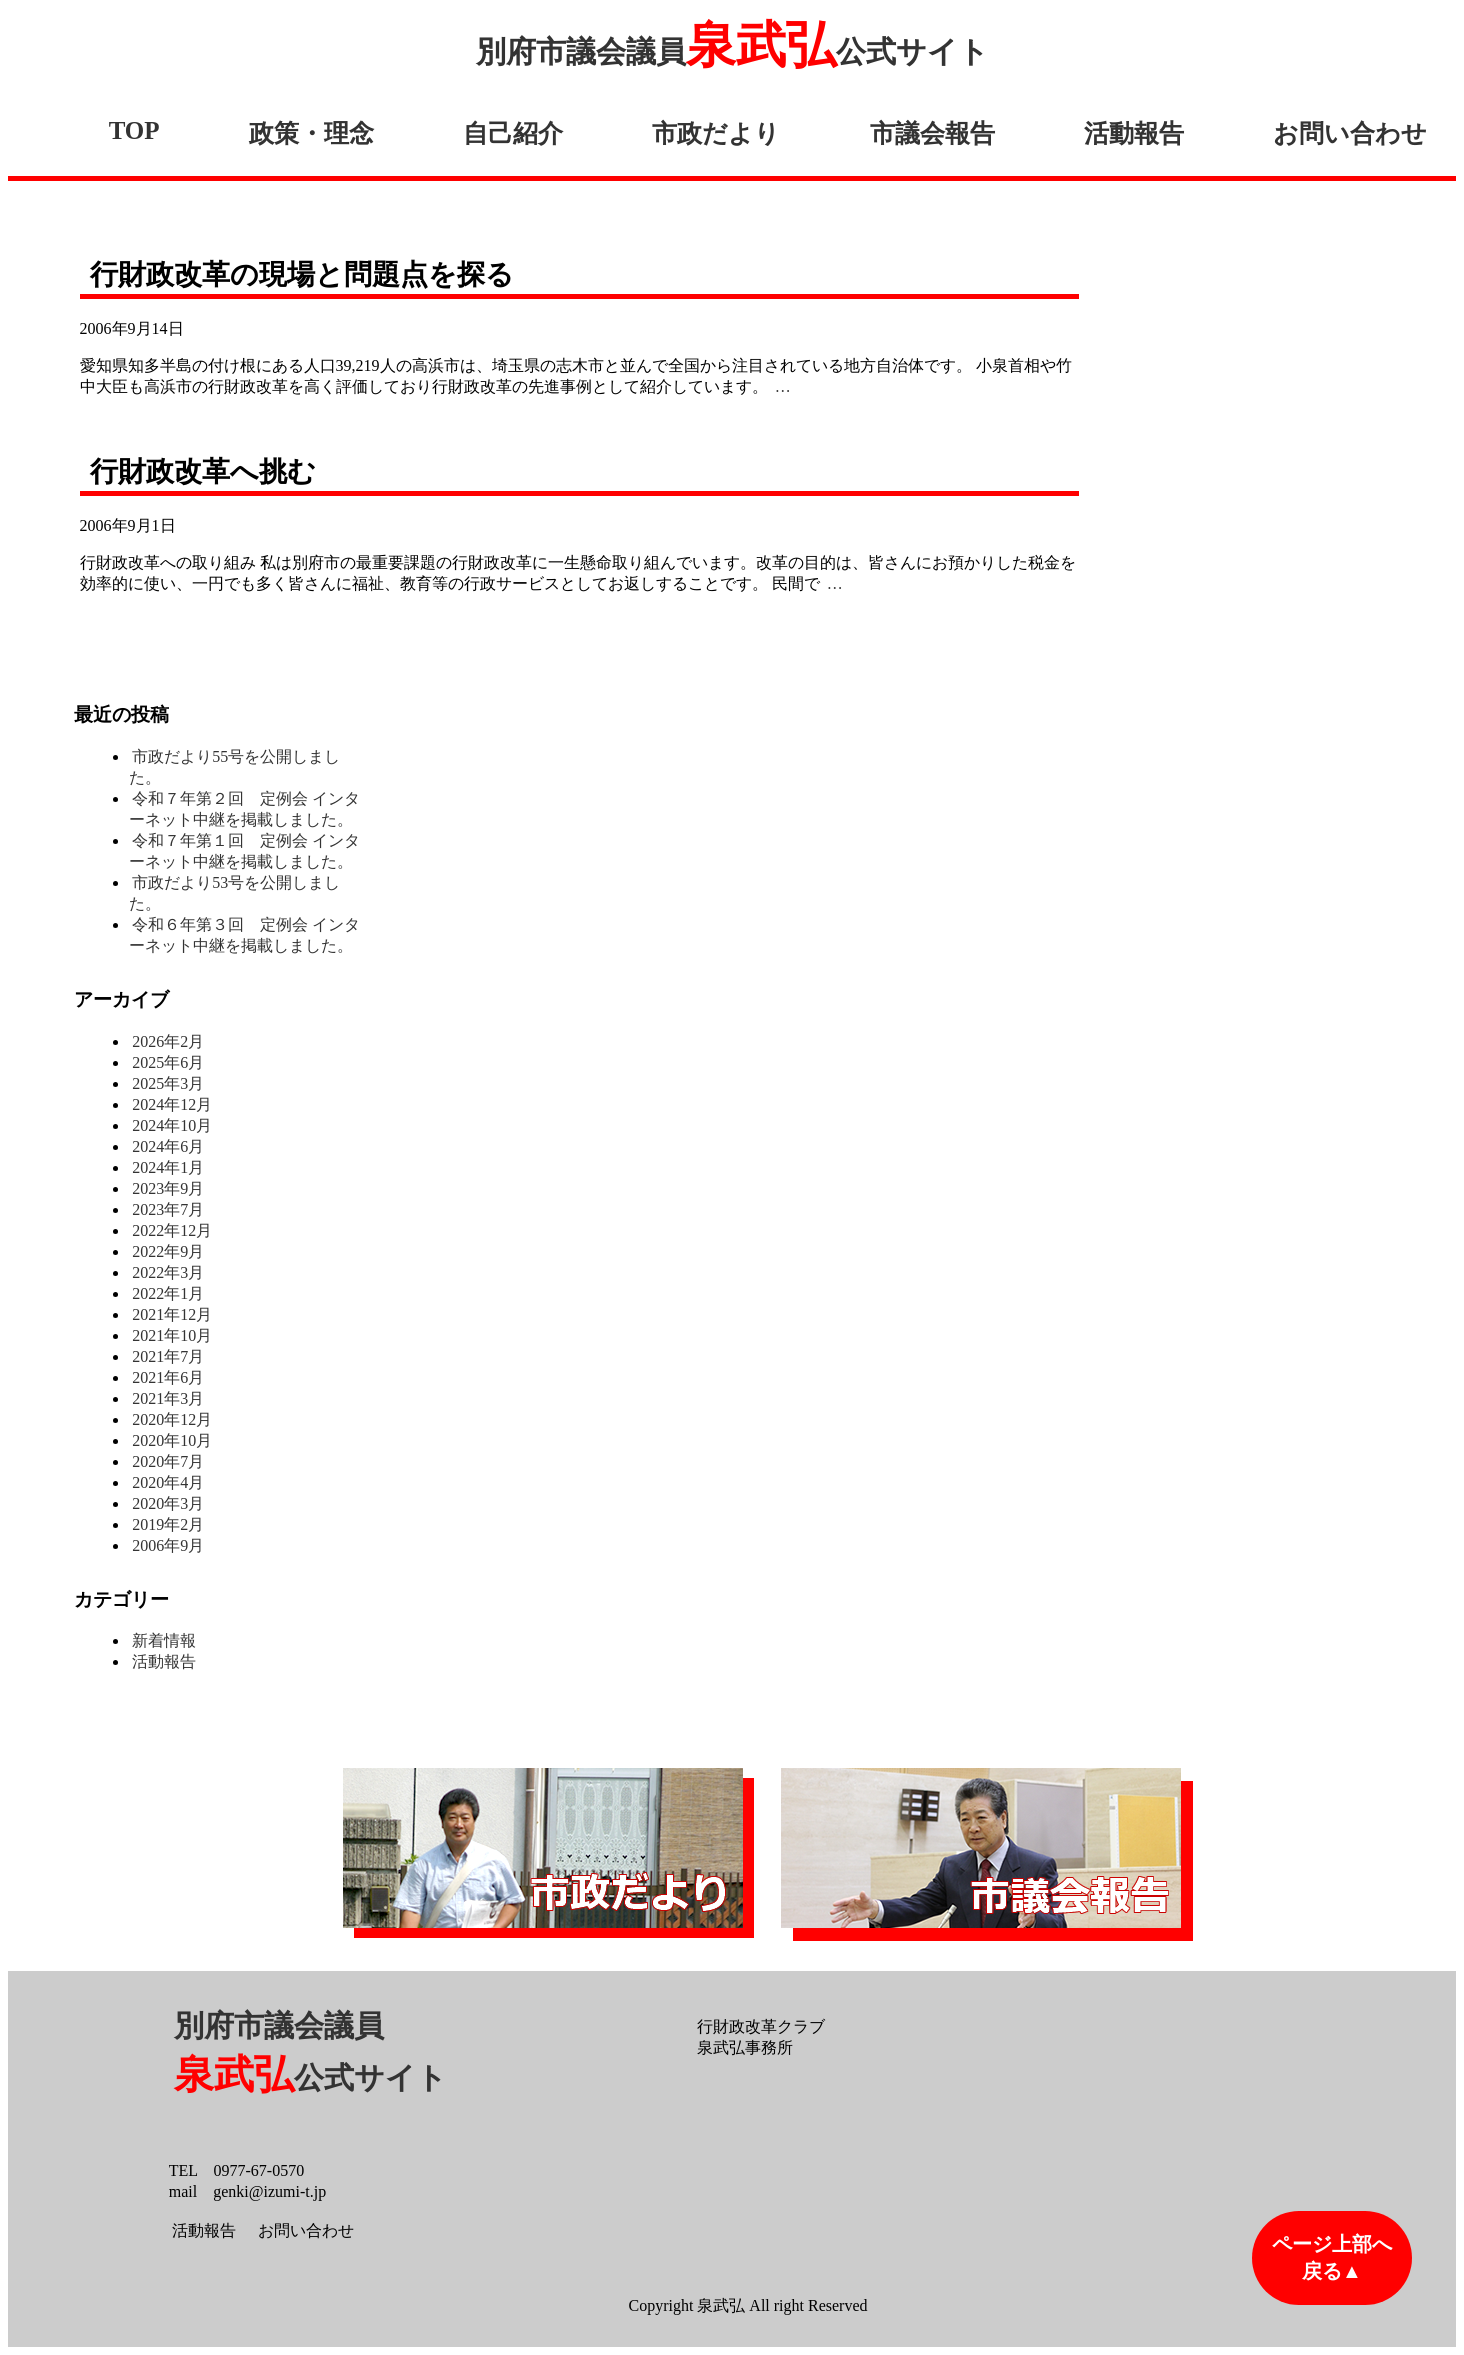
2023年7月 (168, 1209)
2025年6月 (168, 1062)
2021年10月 (172, 1335)
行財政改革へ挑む (203, 471)
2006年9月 (168, 1545)
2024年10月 (172, 1125)
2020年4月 (168, 1482)
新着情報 (164, 1640)
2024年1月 (168, 1167)
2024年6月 (168, 1146)
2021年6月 (168, 1377)
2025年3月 (168, 1083)
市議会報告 (932, 133)
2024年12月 (172, 1104)
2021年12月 (172, 1314)
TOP (134, 130)
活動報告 (1134, 133)
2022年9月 (168, 1251)
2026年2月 (168, 1041)
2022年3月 (168, 1272)
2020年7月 (168, 1461)
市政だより (716, 133)
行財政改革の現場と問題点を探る (302, 274)
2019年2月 (168, 1524)
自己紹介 (513, 133)
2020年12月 (172, 1419)
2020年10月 (172, 1440)
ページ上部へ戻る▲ (1332, 2257)
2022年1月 (168, 1293)
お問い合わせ (1350, 133)
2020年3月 (168, 1503)
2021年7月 (168, 1356)
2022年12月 (172, 1230)
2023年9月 (168, 1188)
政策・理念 (311, 133)
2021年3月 (168, 1398)
